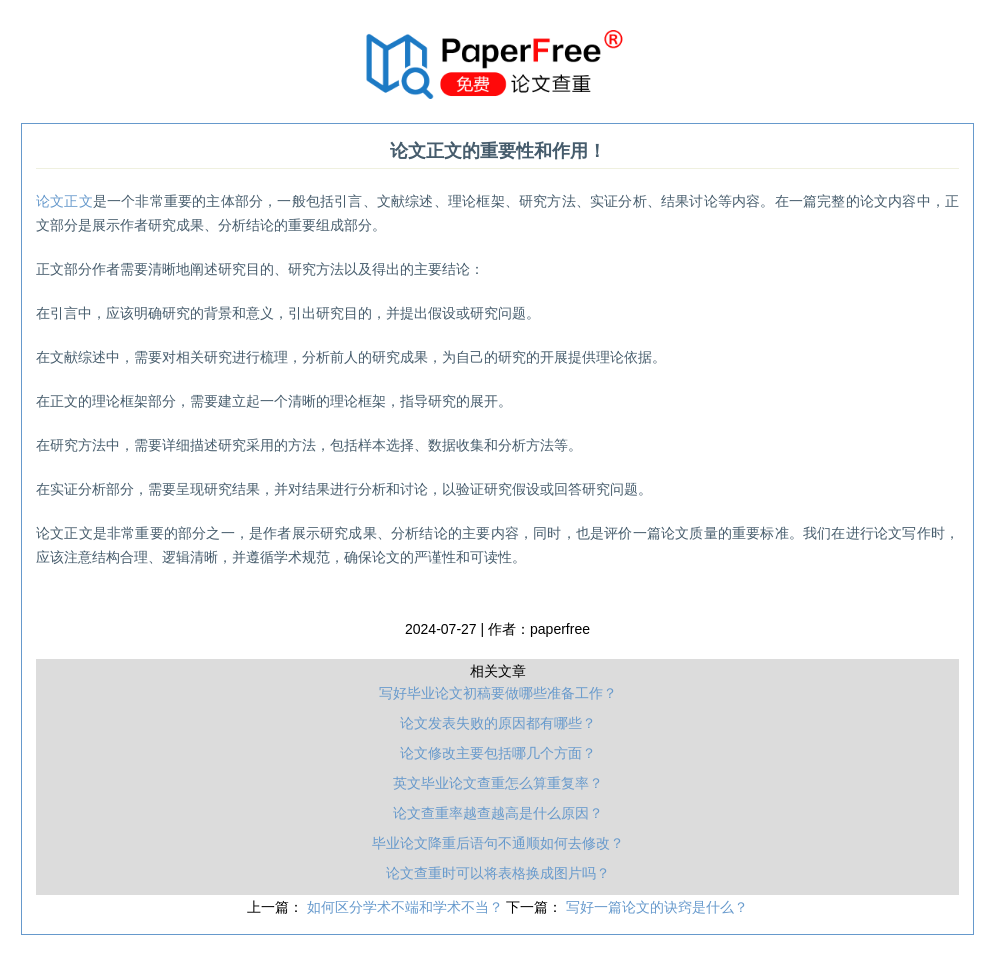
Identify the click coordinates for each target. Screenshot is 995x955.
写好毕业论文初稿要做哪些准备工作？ (498, 693)
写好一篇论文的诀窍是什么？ (657, 907)
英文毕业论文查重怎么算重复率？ (498, 783)
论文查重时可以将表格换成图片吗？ (498, 873)
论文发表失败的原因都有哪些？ (498, 723)
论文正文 (64, 201)
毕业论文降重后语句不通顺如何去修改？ (498, 843)
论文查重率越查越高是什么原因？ (498, 813)
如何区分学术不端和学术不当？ (407, 907)
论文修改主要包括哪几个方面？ (498, 753)
